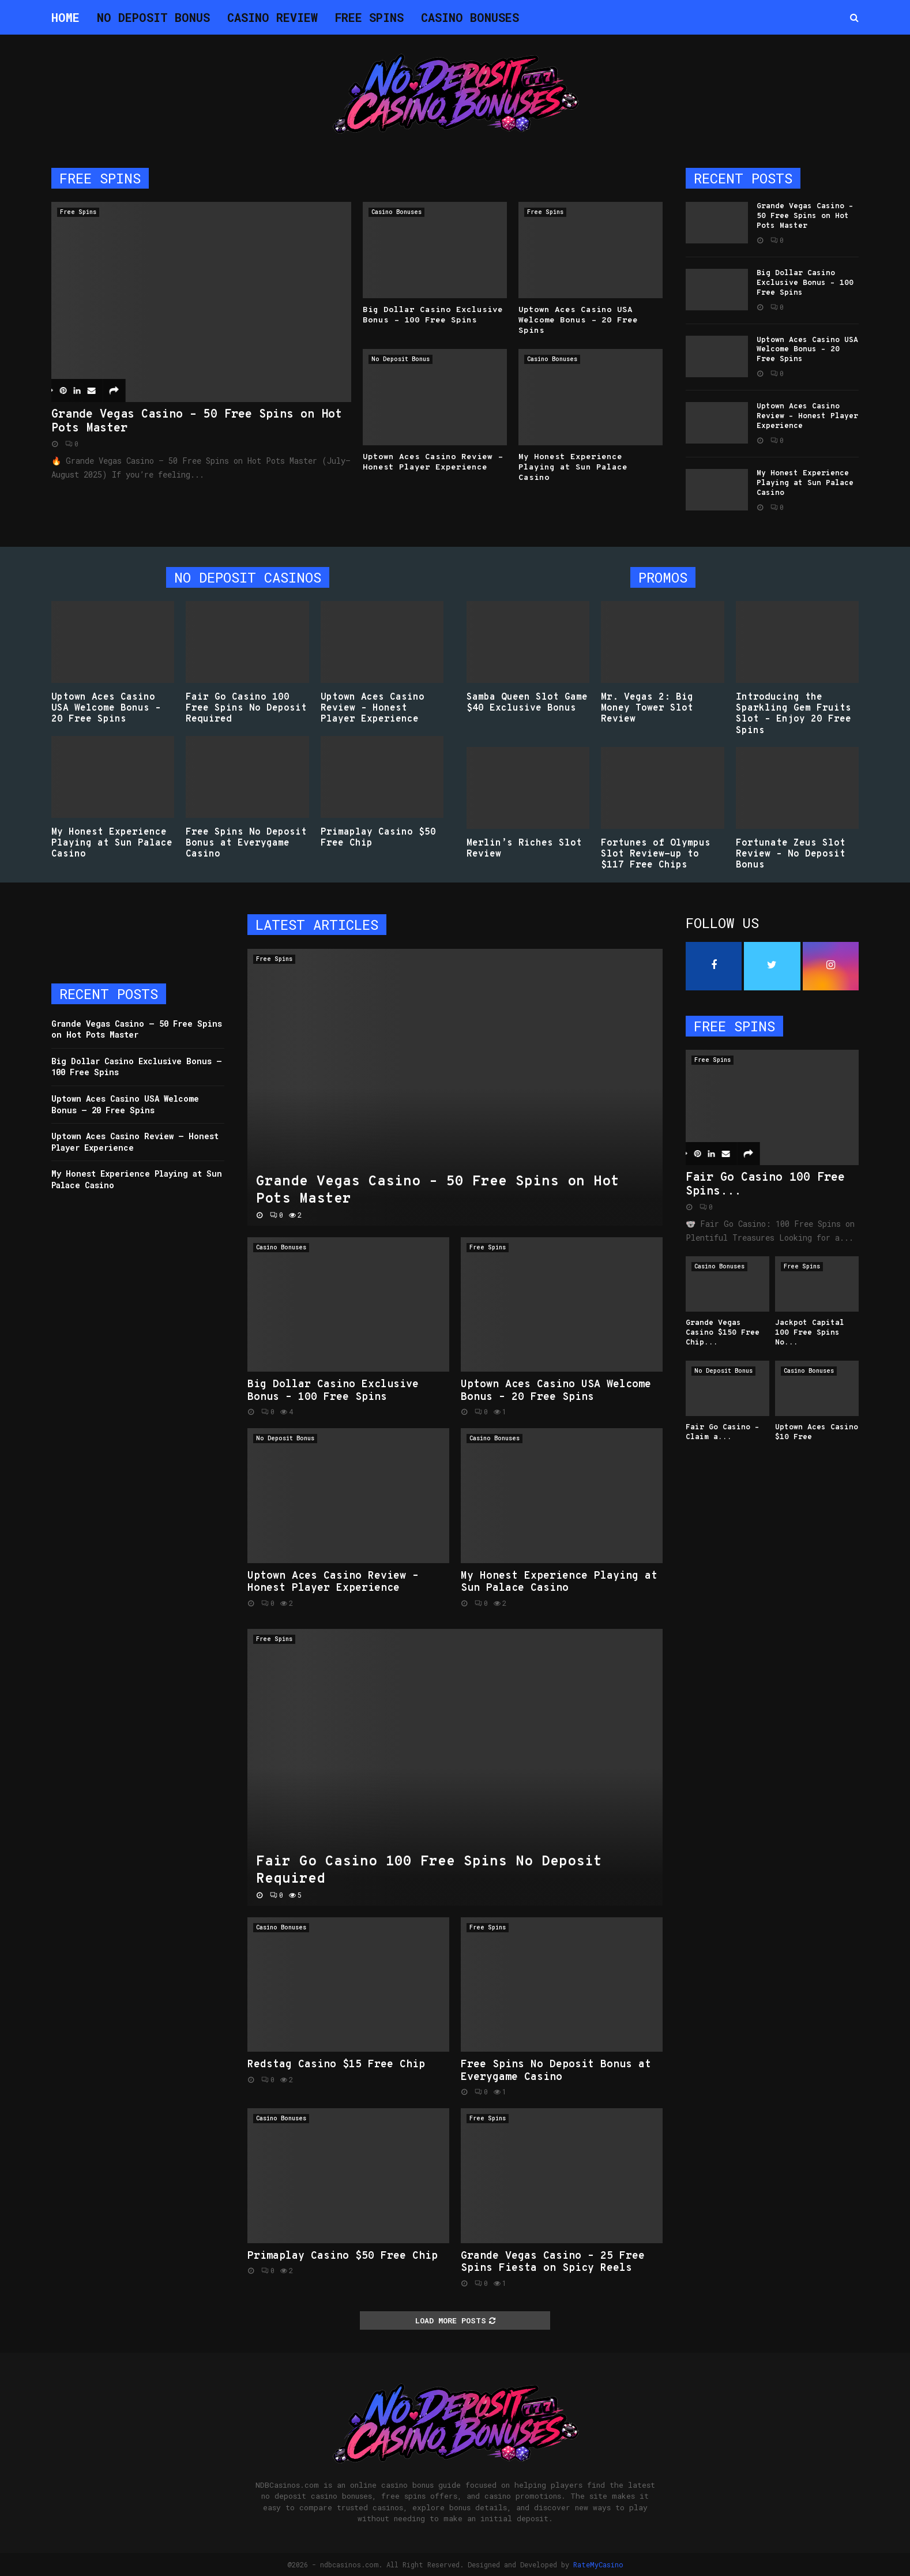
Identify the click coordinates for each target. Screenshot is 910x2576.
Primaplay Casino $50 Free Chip (378, 838)
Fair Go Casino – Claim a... (722, 1432)
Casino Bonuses (470, 17)
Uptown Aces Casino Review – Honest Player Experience (433, 462)
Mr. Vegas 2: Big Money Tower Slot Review (647, 708)
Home (65, 17)
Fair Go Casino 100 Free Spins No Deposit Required (246, 708)
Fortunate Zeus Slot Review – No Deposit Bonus (790, 854)
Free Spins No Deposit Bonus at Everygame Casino (246, 843)
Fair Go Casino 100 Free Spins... (765, 1184)
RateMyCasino (598, 2564)
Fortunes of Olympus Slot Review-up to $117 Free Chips (655, 854)
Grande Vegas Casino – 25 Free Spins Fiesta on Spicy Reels (553, 2262)
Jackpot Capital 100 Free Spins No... (809, 1333)
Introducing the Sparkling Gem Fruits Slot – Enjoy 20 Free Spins (793, 714)
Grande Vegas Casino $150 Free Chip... (722, 1333)
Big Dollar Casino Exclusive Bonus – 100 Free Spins (433, 315)
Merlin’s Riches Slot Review (524, 849)
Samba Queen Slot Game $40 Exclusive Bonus (527, 703)
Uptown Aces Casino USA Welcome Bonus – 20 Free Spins (578, 320)
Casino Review (272, 17)
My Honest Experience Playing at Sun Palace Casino (572, 467)
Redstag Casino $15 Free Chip (336, 2064)
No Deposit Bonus (153, 17)
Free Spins (369, 17)
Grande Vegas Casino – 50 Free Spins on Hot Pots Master (196, 421)
